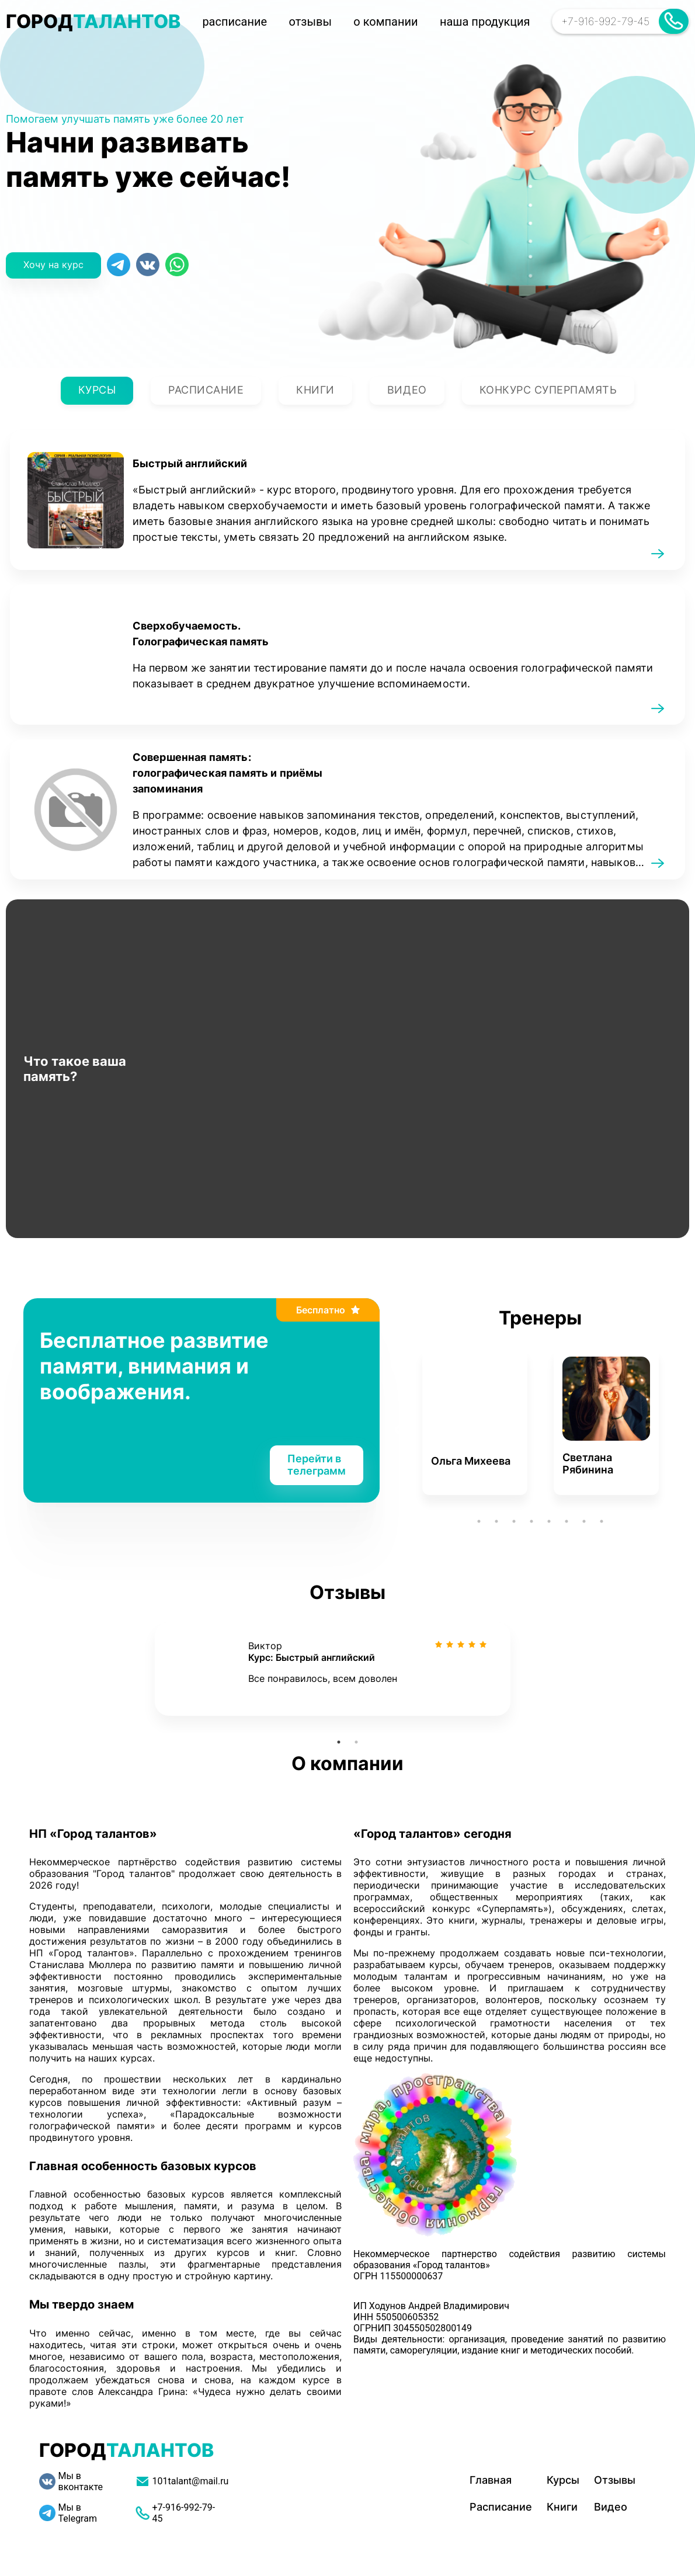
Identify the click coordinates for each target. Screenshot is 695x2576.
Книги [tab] (315, 391)
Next (680, 1430)
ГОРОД (93, 21)
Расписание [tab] (206, 391)
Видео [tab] (407, 391)
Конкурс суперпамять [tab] (548, 391)
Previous (400, 1430)
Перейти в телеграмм (316, 1464)
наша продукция (485, 22)
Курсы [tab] (97, 391)
